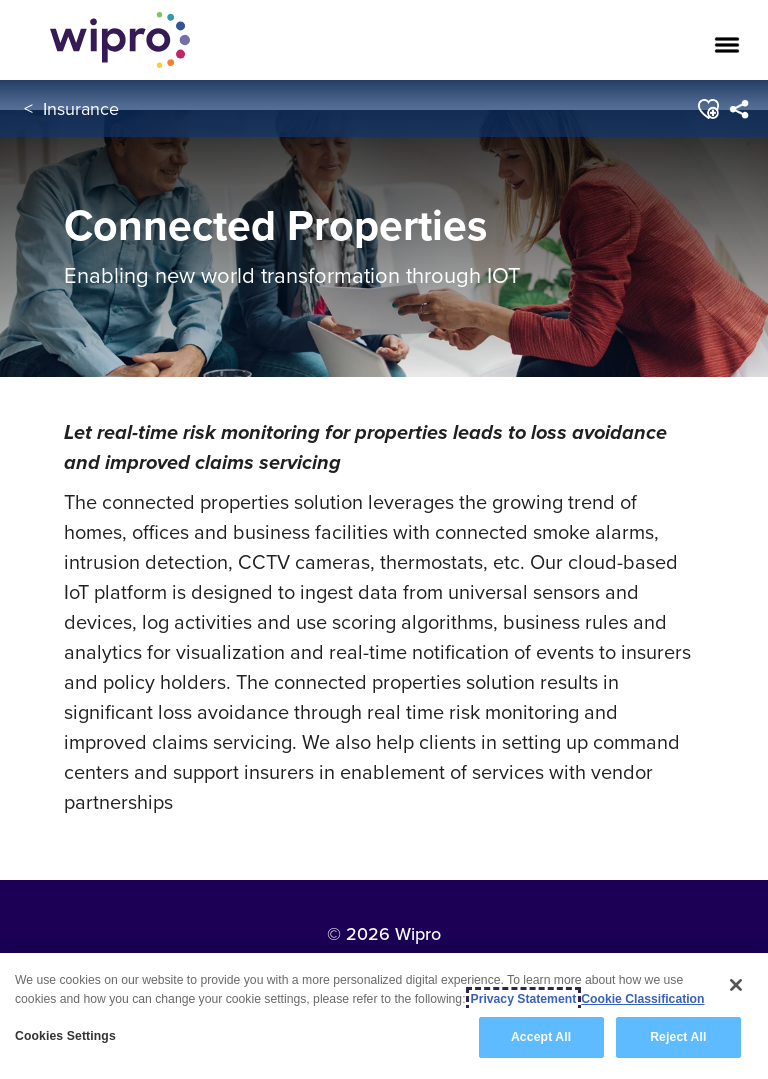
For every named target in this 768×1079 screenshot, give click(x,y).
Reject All (678, 1037)
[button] (708, 109)
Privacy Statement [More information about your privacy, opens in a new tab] (524, 999)
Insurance (81, 108)
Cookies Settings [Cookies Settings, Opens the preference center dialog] (65, 1036)
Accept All (541, 1037)
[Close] (736, 985)
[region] (384, 1016)
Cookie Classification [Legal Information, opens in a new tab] (642, 999)
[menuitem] (739, 109)
